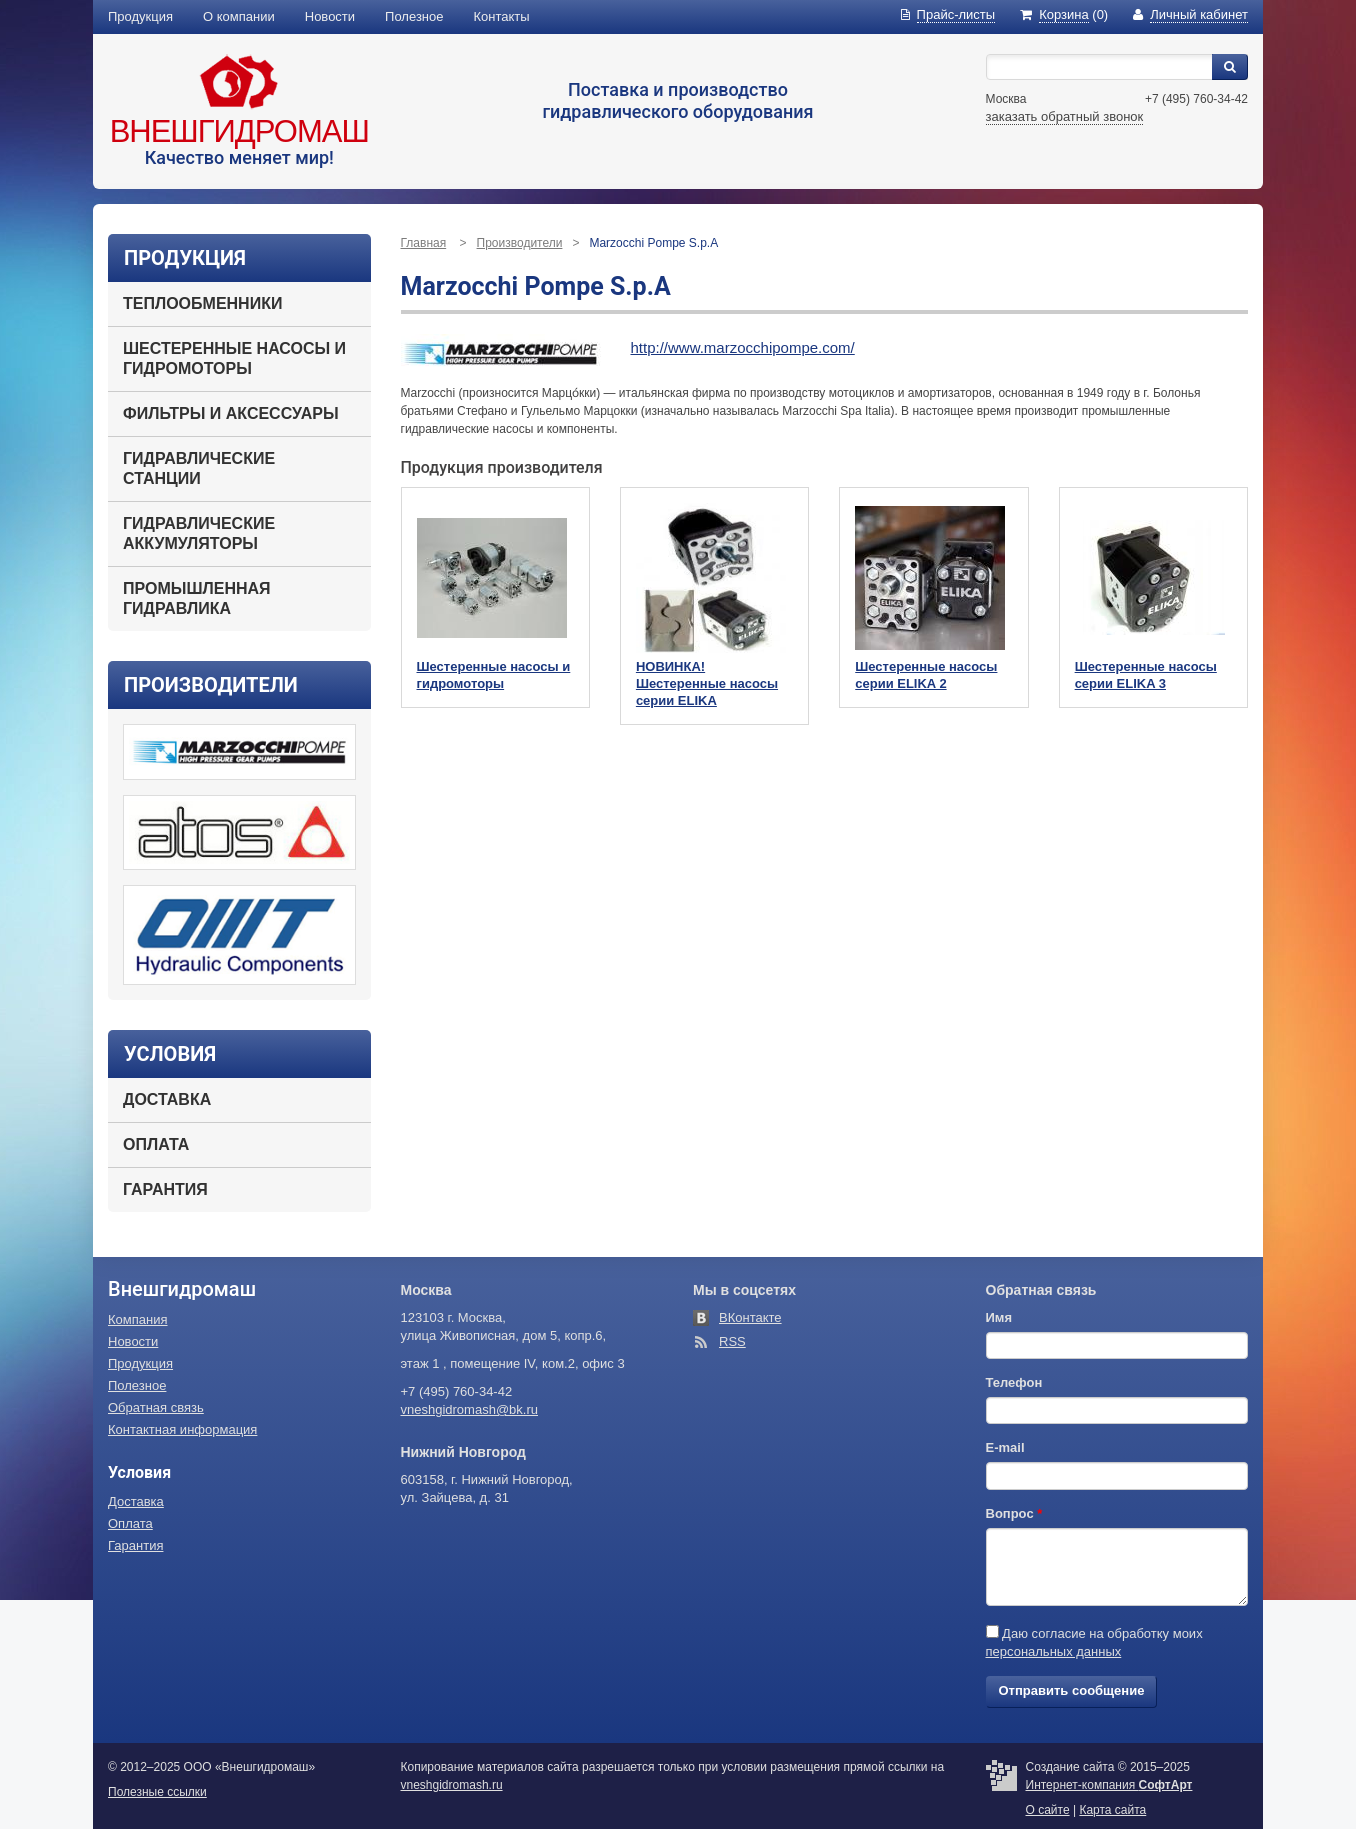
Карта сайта (1112, 1810)
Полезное (414, 16)
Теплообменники (202, 303)
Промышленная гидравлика (197, 598)
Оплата (156, 1144)
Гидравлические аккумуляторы (199, 533)
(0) (1064, 14)
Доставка (167, 1099)
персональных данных (1054, 1651)
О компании (239, 16)
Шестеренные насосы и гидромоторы (234, 358)
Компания (138, 1319)
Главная (424, 243)
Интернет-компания (1109, 1785)
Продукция (140, 16)
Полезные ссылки (157, 1792)
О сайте (1048, 1810)
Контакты (502, 16)
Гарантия (165, 1189)
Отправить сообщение (1072, 1690)
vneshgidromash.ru (452, 1785)
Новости (330, 16)
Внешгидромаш (239, 131)
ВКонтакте (750, 1317)
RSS (732, 1341)
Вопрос (1014, 1513)
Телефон (1014, 1382)
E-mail (1005, 1447)
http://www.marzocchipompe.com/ (743, 347)
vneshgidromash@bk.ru (469, 1409)
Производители (520, 243)
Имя (999, 1317)
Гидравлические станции (199, 468)
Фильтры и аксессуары (231, 413)
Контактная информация (182, 1429)
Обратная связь (156, 1407)
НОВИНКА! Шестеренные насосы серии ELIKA (707, 683)
